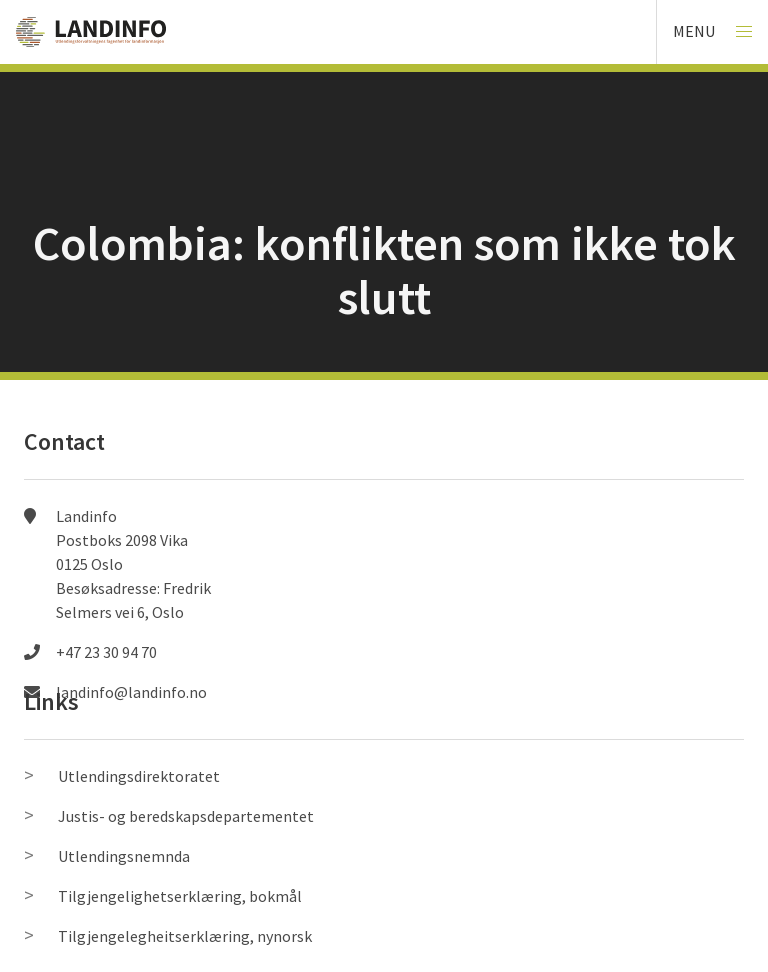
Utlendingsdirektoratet (139, 776)
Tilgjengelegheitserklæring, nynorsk (185, 936)
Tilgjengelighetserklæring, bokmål (180, 896)
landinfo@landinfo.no (131, 692)
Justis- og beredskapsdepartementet (186, 816)
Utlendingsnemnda (124, 856)
